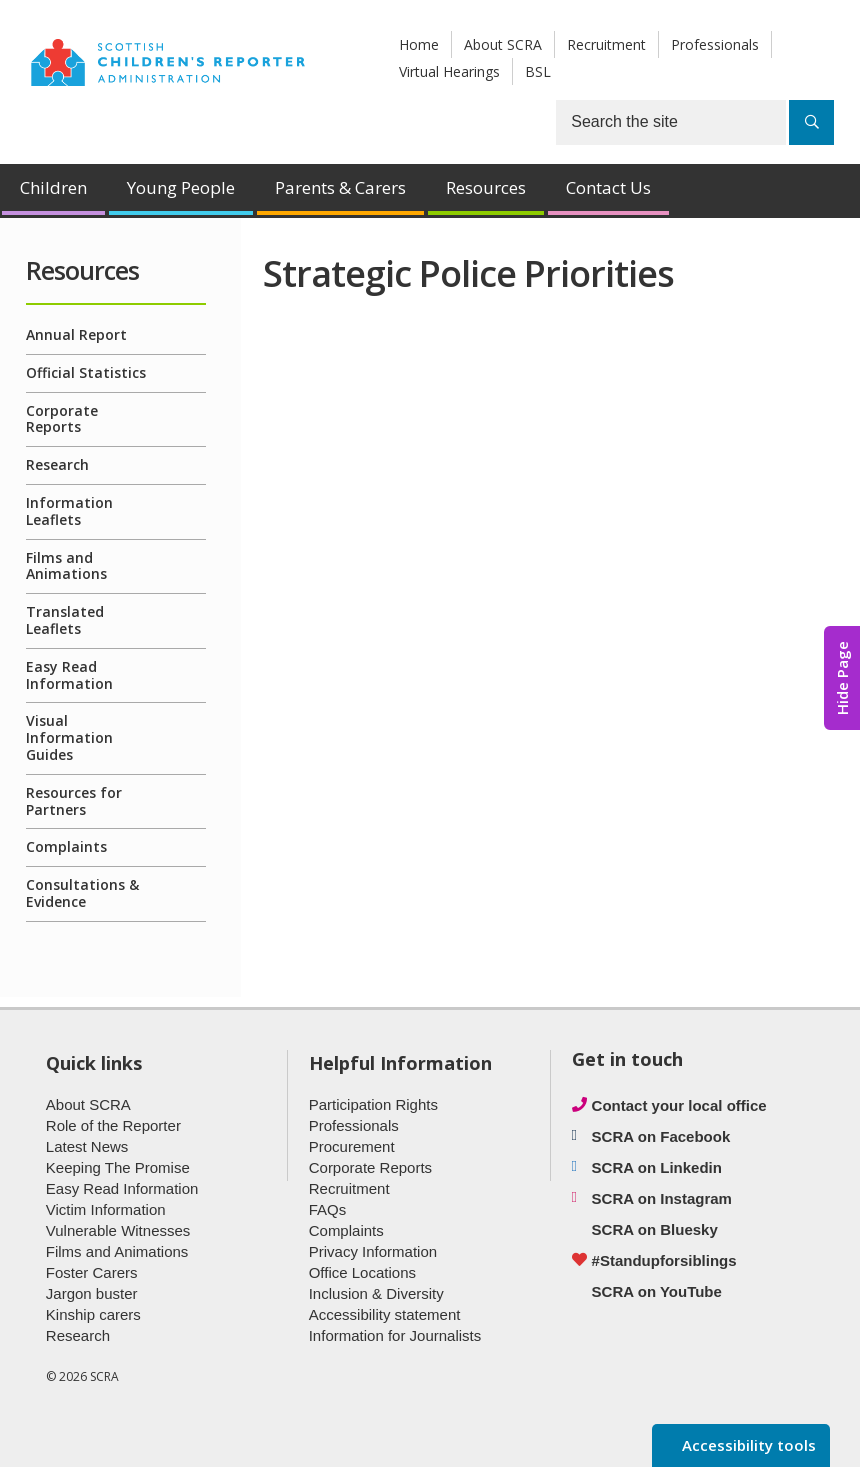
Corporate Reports (62, 419)
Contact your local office (679, 1105)
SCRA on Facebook (661, 1136)
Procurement (352, 1146)
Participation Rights (373, 1104)
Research (57, 464)
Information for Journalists (395, 1335)
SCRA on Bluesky (655, 1229)
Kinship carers (93, 1314)
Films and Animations (66, 566)
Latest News (87, 1146)
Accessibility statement (385, 1314)
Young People (181, 187)
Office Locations (362, 1272)
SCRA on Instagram (662, 1198)
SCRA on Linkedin (657, 1167)
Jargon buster (92, 1293)
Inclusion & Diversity (376, 1293)
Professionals (715, 44)
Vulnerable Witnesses (118, 1230)
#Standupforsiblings (664, 1260)
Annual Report (76, 334)
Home (419, 44)
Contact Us (608, 187)
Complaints (66, 846)
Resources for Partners (74, 801)
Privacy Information (373, 1251)
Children (53, 187)
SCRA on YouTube (657, 1291)
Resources (486, 187)
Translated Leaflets (65, 620)
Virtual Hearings (449, 71)
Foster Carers (92, 1272)
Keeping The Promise (118, 1167)
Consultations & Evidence (82, 893)
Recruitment (606, 44)
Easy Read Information (69, 675)
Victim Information (106, 1209)
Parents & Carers (340, 187)
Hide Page (842, 678)
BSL (538, 71)
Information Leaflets (69, 511)
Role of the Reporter (113, 1125)
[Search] (811, 122)
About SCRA (503, 44)
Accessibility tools (747, 1445)
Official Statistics (86, 372)
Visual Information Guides (69, 737)
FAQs (328, 1209)
